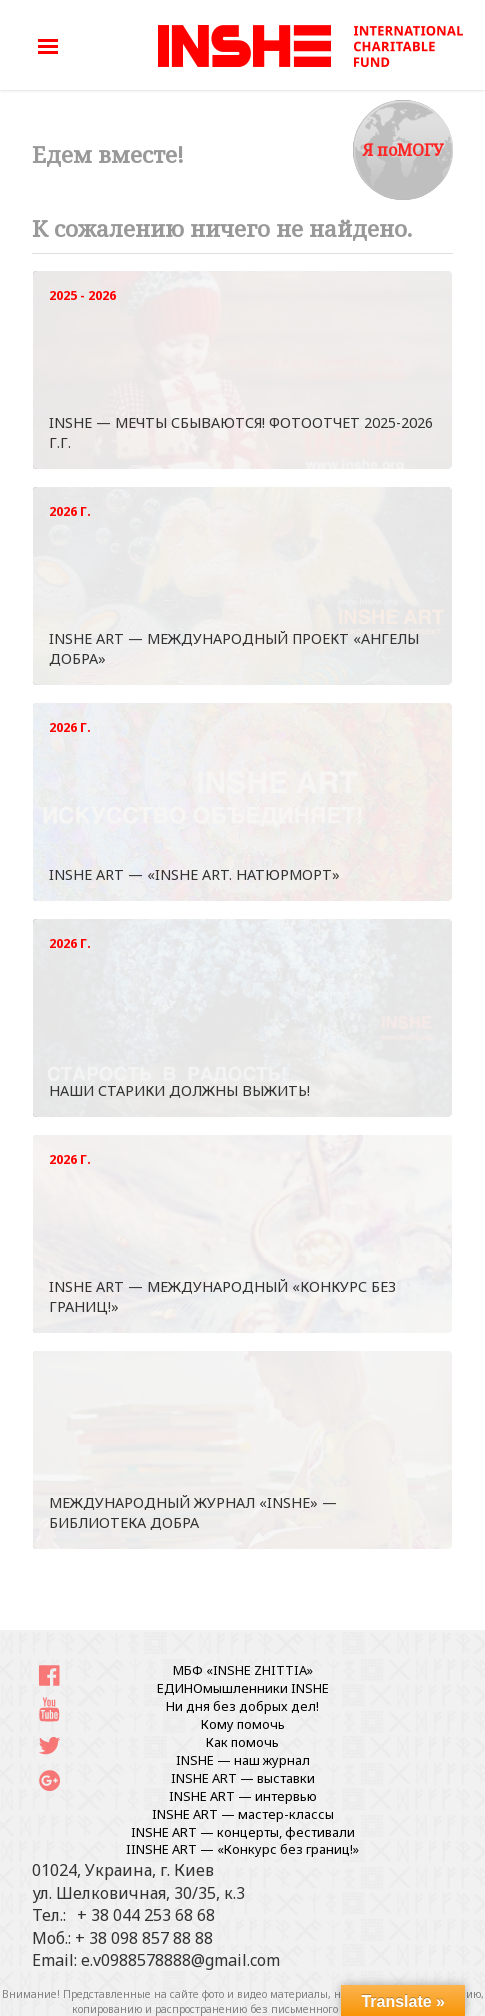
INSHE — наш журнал (243, 1760)
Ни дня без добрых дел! (242, 1706)
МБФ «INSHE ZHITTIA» (243, 1670)
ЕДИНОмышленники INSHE (243, 1688)
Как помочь (242, 1742)
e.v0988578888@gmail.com (180, 1960)
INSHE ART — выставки (243, 1778)
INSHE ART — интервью (243, 1796)
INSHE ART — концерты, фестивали (243, 1832)
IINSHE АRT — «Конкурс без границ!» (242, 1849)
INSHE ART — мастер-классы (243, 1814)
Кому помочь (243, 1724)
